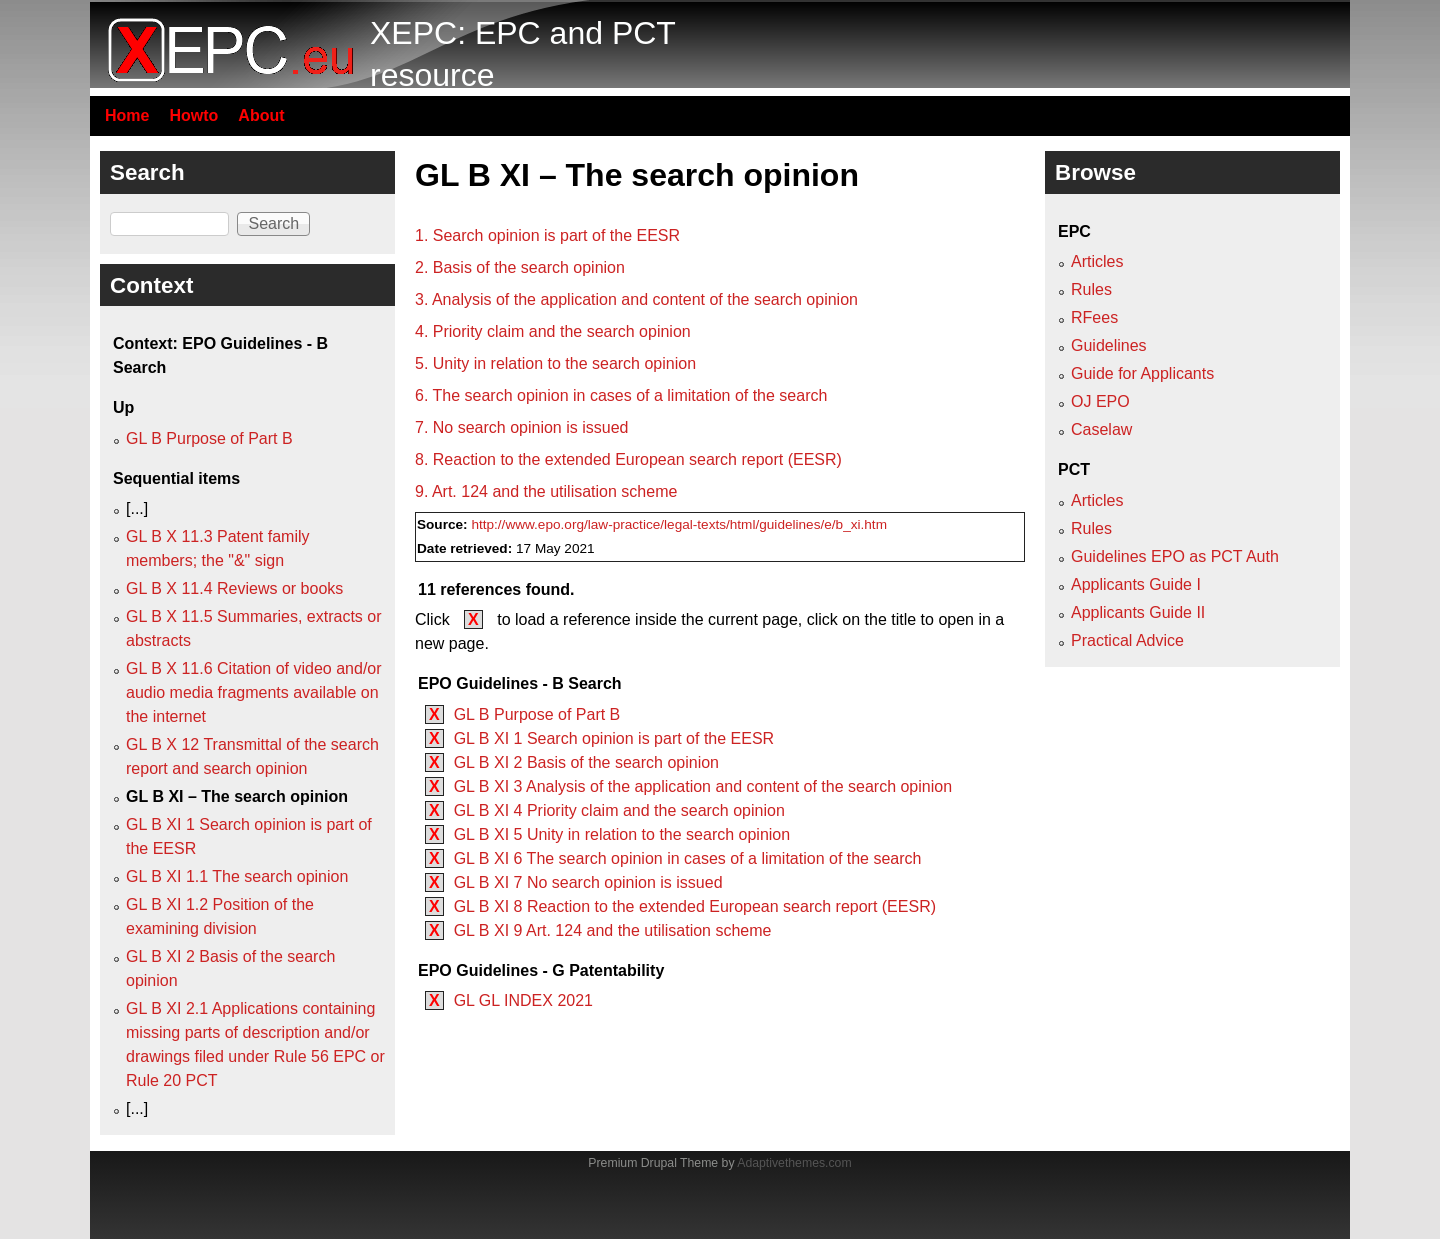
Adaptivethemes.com (794, 1163)
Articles (1097, 261)
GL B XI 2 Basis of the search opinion (586, 762)
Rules (1091, 289)
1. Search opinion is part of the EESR (547, 235)
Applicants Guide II (1138, 612)
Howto (193, 115)
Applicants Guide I (1136, 584)
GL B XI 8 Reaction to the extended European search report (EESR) (695, 906)
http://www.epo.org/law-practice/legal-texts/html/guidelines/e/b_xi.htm (679, 524)
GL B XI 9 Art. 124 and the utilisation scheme (613, 930)
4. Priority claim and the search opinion (553, 331)
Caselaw (1101, 429)
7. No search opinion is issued (521, 427)
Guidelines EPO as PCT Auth (1175, 556)
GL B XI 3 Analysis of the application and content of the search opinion (703, 786)
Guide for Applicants (1142, 373)
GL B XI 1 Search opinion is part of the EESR (614, 738)
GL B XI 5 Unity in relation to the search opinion (622, 834)
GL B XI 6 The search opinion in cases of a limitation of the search (688, 858)
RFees (1094, 317)
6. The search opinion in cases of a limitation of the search (621, 395)
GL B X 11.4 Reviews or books (234, 588)
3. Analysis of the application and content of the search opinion (636, 299)
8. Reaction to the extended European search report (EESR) (628, 459)
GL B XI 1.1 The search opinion (237, 876)
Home (127, 115)
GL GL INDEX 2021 (523, 1000)
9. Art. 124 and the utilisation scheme (546, 491)
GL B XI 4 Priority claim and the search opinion (619, 810)
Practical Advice (1127, 640)
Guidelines (1109, 345)
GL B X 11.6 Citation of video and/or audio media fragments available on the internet (254, 692)
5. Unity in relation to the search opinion (555, 363)
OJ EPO (1100, 401)
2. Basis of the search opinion (520, 267)
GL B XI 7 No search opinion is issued (588, 882)
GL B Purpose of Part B (537, 714)
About (261, 115)
